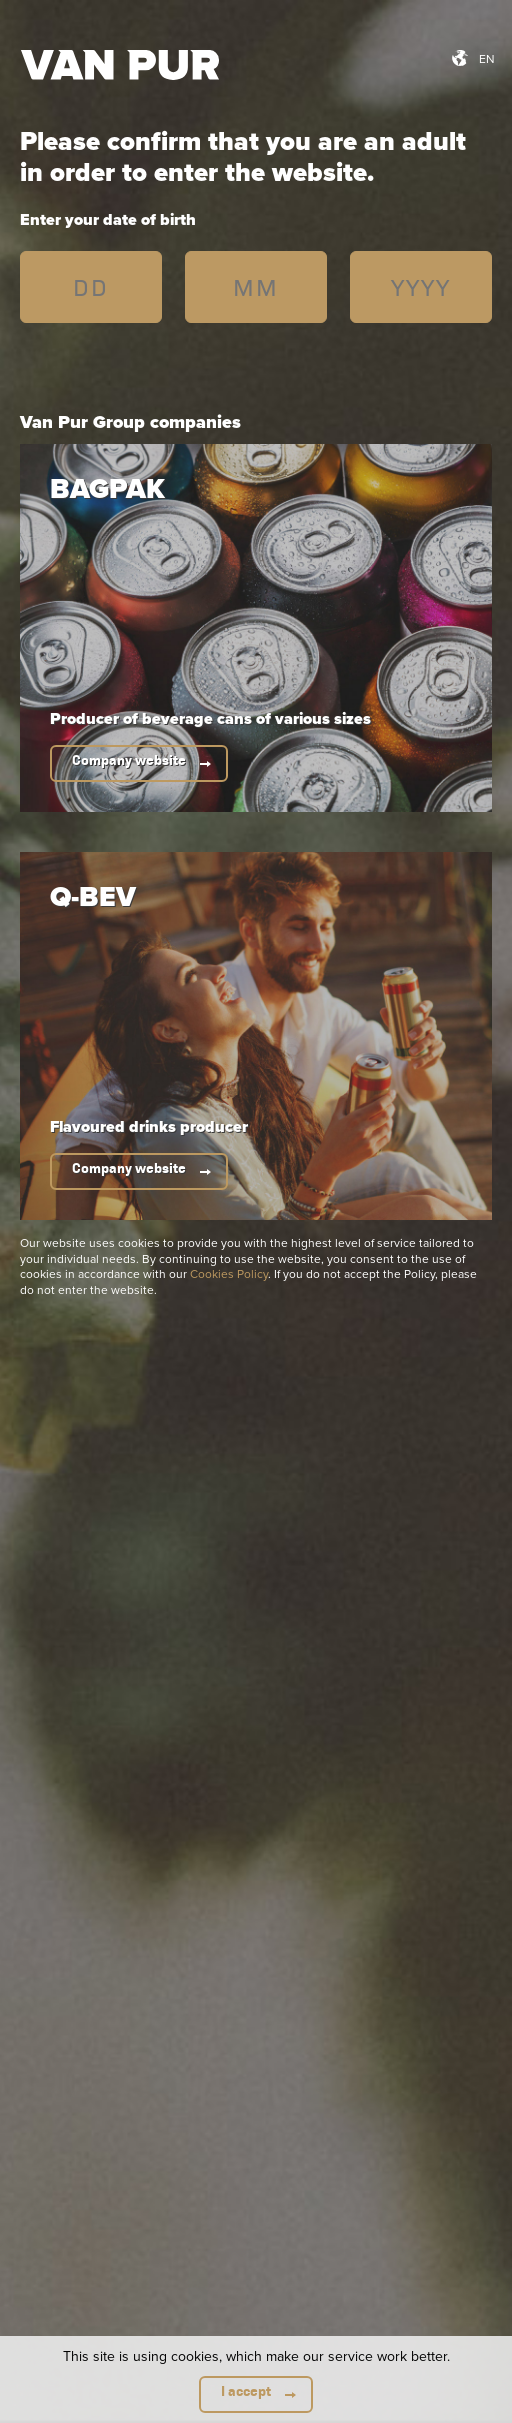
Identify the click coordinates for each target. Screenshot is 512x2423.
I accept (246, 2391)
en (487, 58)
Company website (129, 760)
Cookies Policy (229, 1273)
